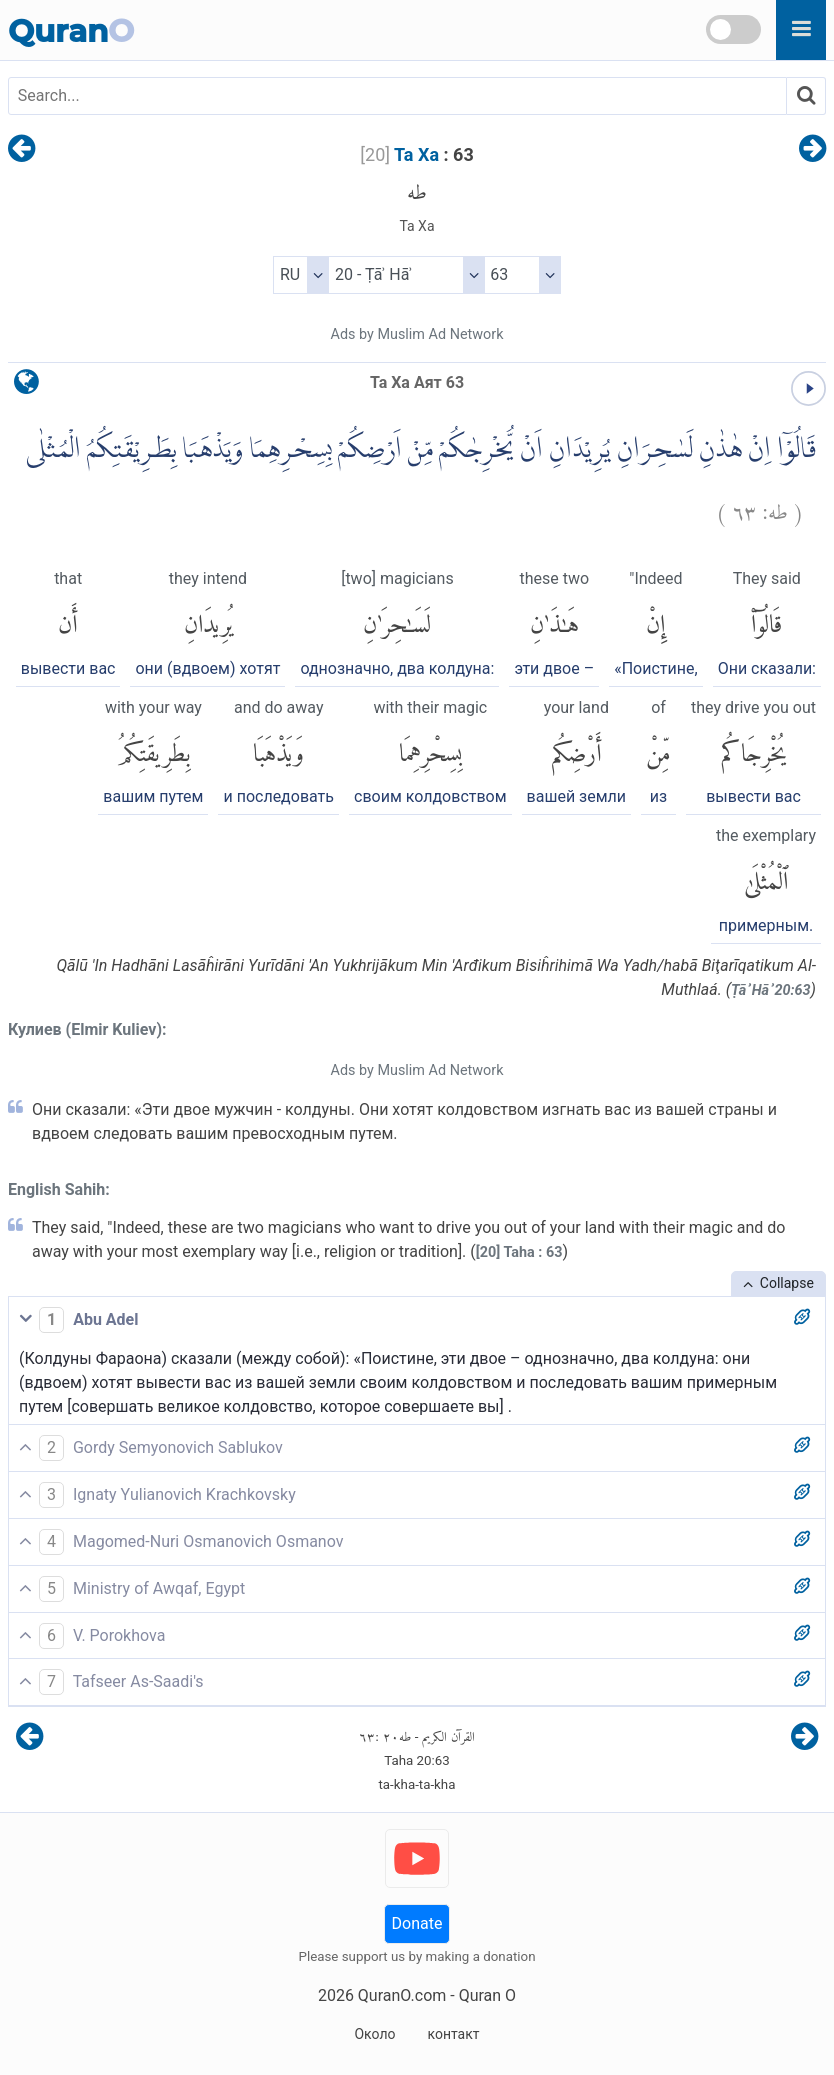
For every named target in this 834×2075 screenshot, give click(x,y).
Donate (417, 1923)
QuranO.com (402, 1995)
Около (374, 2034)
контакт (453, 2034)
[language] (26, 386)
